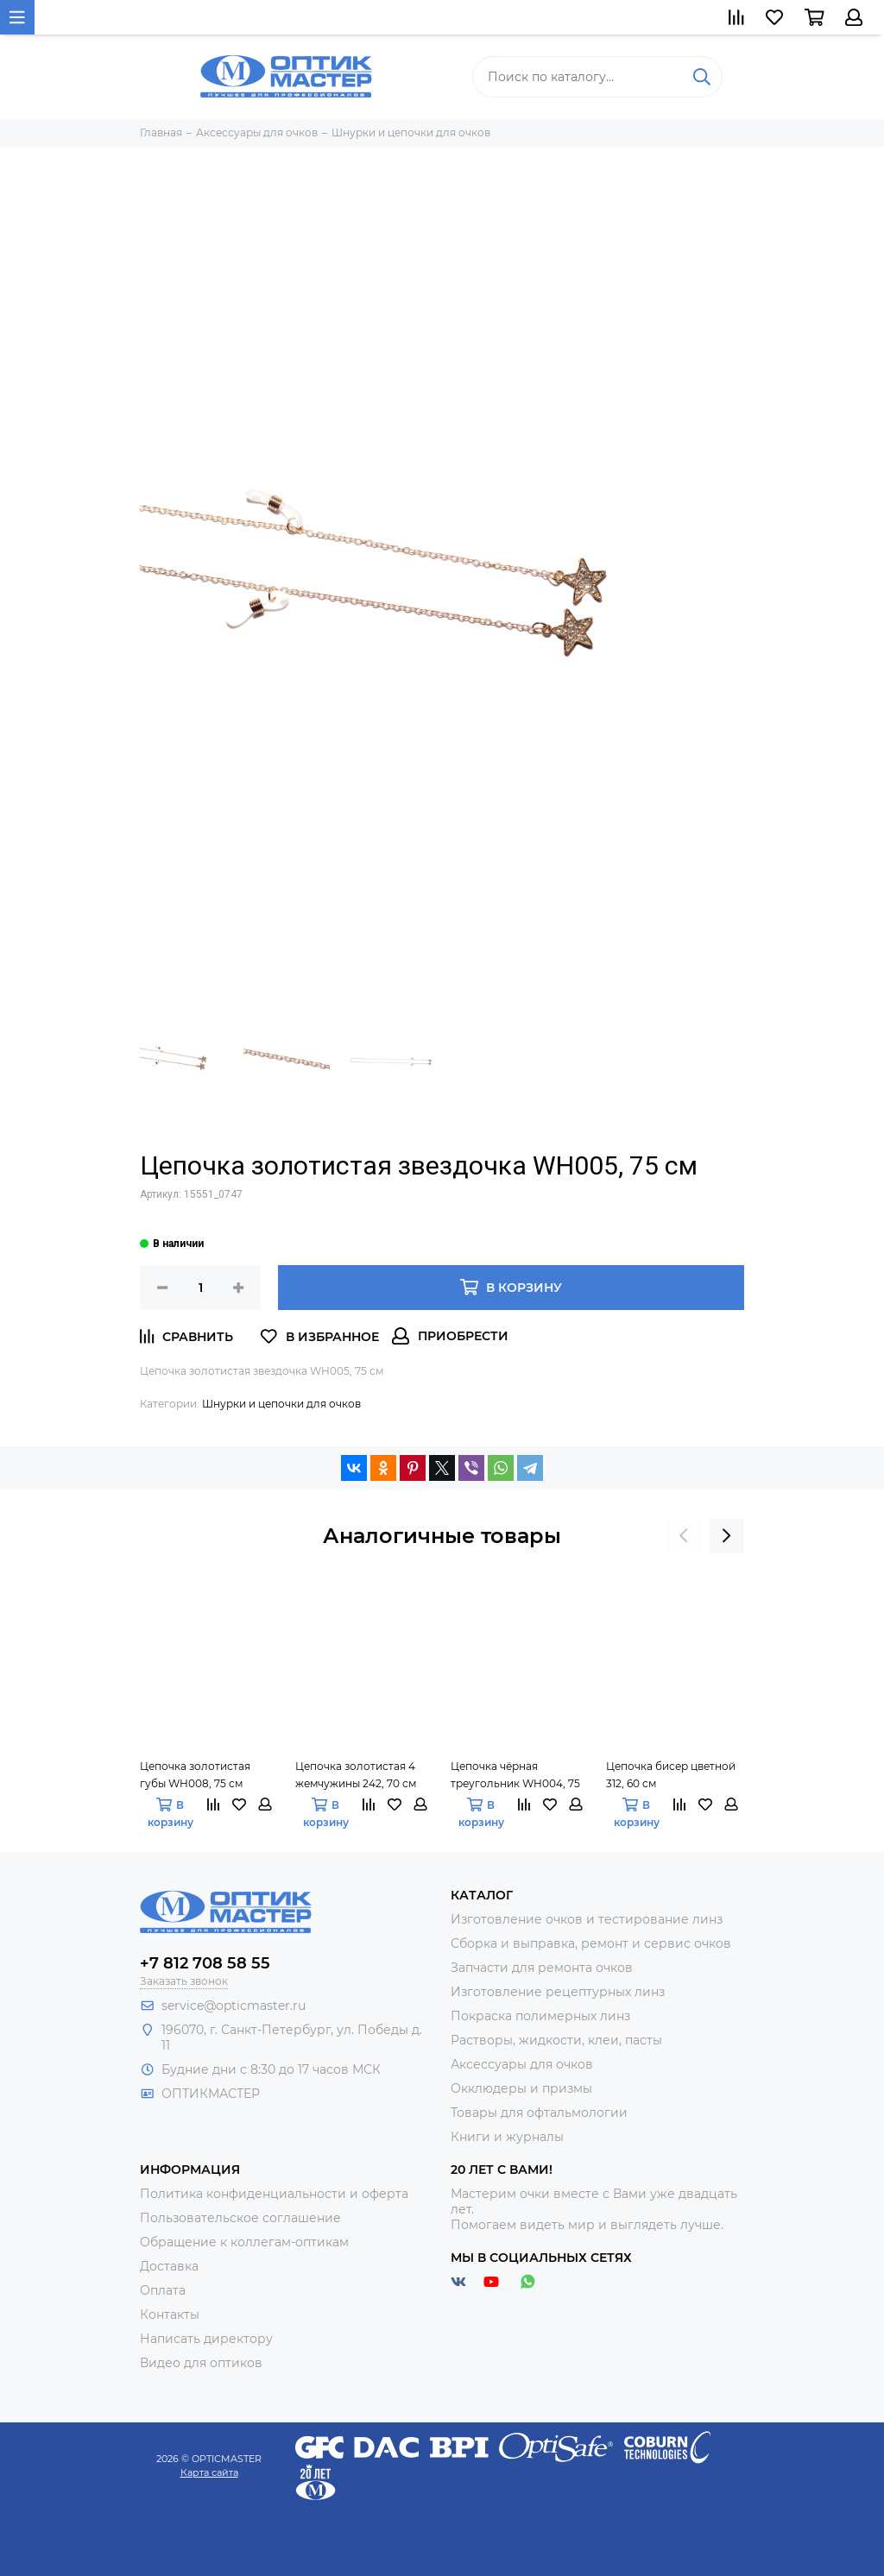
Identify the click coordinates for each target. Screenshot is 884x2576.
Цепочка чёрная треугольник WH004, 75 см (515, 1776)
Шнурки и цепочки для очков (281, 1403)
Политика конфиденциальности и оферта (274, 2193)
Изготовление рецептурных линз (558, 1992)
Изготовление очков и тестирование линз (587, 1919)
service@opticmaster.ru (233, 2005)
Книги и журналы (507, 2137)
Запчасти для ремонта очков (542, 1967)
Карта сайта (209, 2472)
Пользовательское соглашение (240, 2218)
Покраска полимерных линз (540, 2016)
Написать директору (206, 2338)
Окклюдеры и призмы (521, 2088)
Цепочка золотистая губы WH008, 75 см (195, 1775)
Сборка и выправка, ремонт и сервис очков (591, 1943)
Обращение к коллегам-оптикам (244, 2242)
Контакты (169, 2314)
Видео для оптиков (201, 2363)
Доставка (169, 2266)
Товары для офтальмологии (539, 2112)
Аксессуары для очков (522, 2064)
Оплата (163, 2290)
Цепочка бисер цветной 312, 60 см (671, 1775)
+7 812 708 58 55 (205, 1963)
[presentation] (683, 1536)
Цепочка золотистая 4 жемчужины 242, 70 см (355, 1775)
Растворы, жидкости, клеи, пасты (556, 2040)
